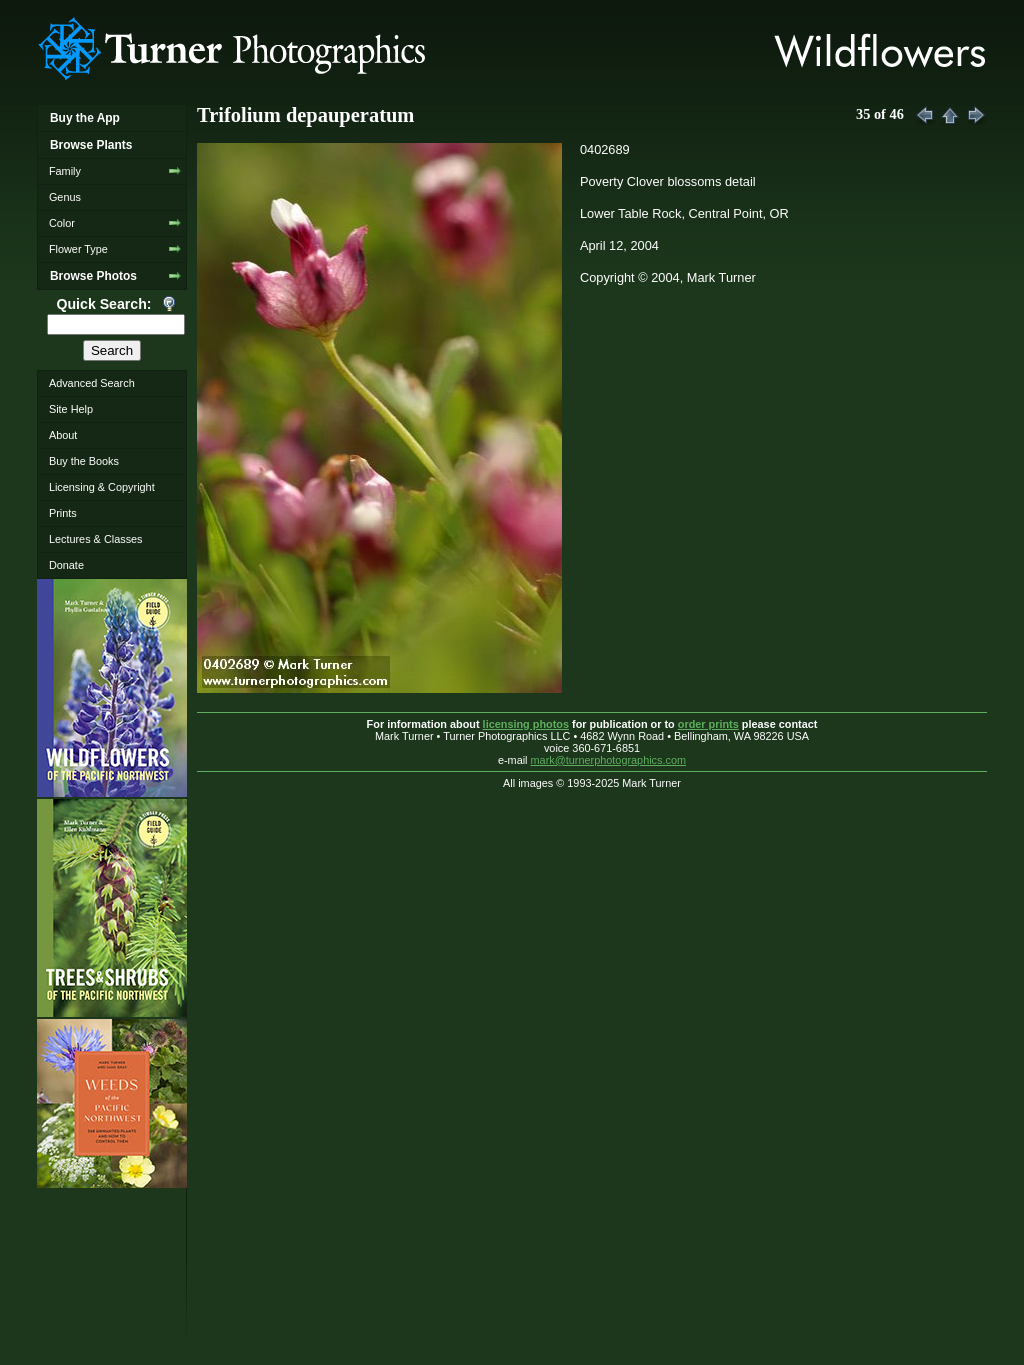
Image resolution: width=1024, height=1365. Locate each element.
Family (65, 171)
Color (62, 223)
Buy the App (85, 118)
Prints (63, 513)
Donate (66, 565)
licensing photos (526, 724)
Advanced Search (92, 383)
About (63, 435)
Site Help (71, 409)
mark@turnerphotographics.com (609, 760)
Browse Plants (91, 145)
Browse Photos (93, 276)
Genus (65, 197)
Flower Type (78, 249)
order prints (708, 724)
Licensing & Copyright (102, 487)
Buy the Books (84, 461)
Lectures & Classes (96, 539)
